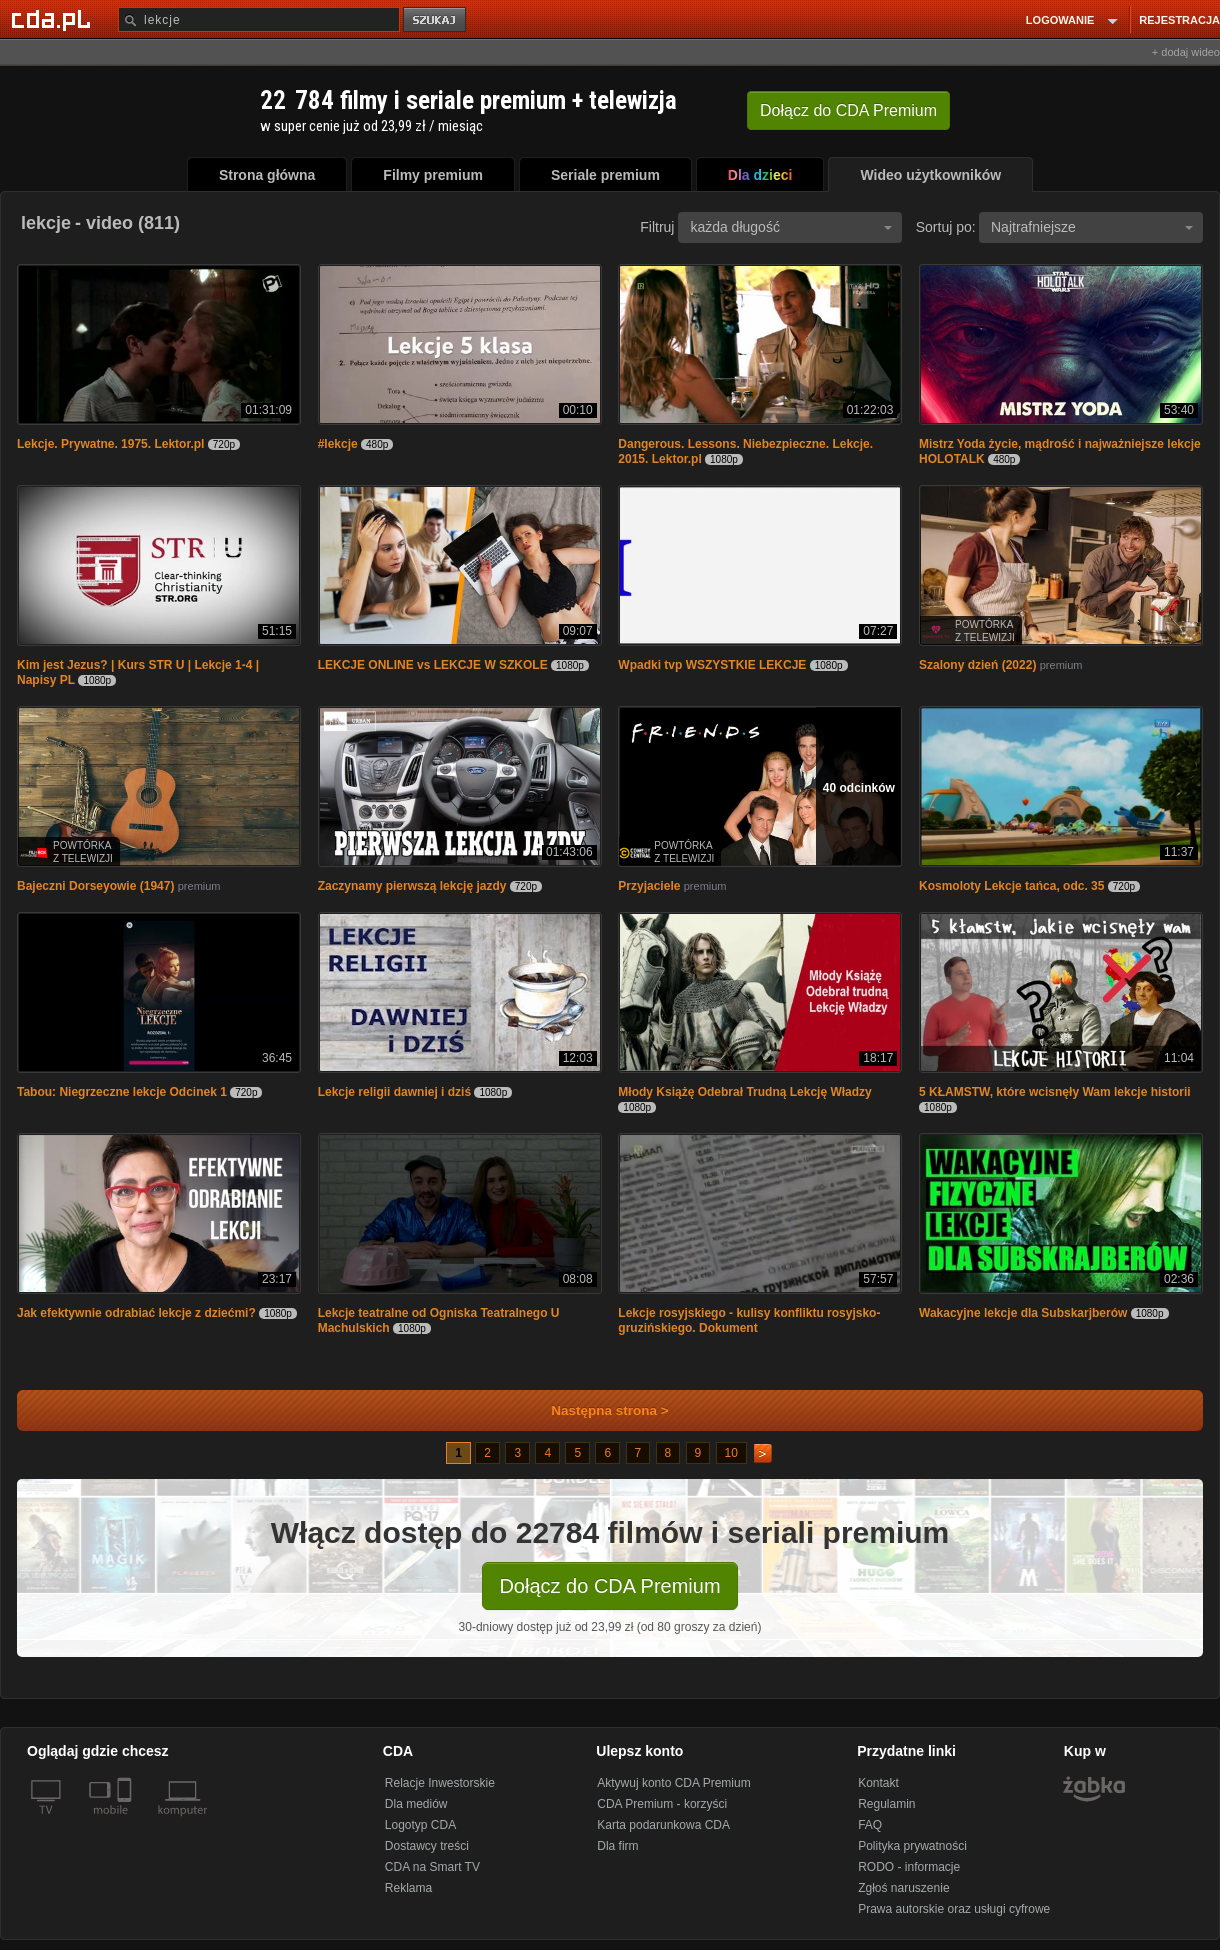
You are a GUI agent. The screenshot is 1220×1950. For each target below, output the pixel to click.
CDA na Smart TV (432, 1867)
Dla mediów (416, 1804)
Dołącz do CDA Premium (609, 1586)
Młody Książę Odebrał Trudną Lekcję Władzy (744, 1092)
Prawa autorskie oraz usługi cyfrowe (954, 1909)
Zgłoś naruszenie (903, 1888)
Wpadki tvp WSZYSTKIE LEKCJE (712, 665)
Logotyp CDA (420, 1825)
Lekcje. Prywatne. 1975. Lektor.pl (110, 444)
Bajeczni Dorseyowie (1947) (95, 886)
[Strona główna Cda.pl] (54, 19)
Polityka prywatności (912, 1846)
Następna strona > (596, 1410)
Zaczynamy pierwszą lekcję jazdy (412, 886)
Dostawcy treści (427, 1846)
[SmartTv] (126, 1822)
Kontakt (878, 1783)
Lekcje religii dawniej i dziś (394, 1092)
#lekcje (338, 444)
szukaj (436, 20)
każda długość (791, 227)
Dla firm (617, 1846)
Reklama (408, 1888)
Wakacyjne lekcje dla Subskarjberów (1023, 1313)
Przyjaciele (649, 886)
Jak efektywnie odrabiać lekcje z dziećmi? (136, 1313)
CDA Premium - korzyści (662, 1804)
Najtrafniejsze (1092, 227)
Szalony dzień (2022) (977, 665)
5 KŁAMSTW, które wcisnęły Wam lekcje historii (1055, 1092)
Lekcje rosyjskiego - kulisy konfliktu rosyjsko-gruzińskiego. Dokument (749, 1320)
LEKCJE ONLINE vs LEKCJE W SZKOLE (433, 665)
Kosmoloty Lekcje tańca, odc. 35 (1011, 886)
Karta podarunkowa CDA (663, 1825)
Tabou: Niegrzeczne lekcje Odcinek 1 (122, 1092)
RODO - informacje (909, 1867)
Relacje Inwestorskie (440, 1783)
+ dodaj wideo (1186, 52)
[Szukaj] (259, 19)
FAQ (870, 1825)
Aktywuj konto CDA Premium (673, 1783)
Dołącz (848, 110)
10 (731, 1453)
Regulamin (886, 1804)
